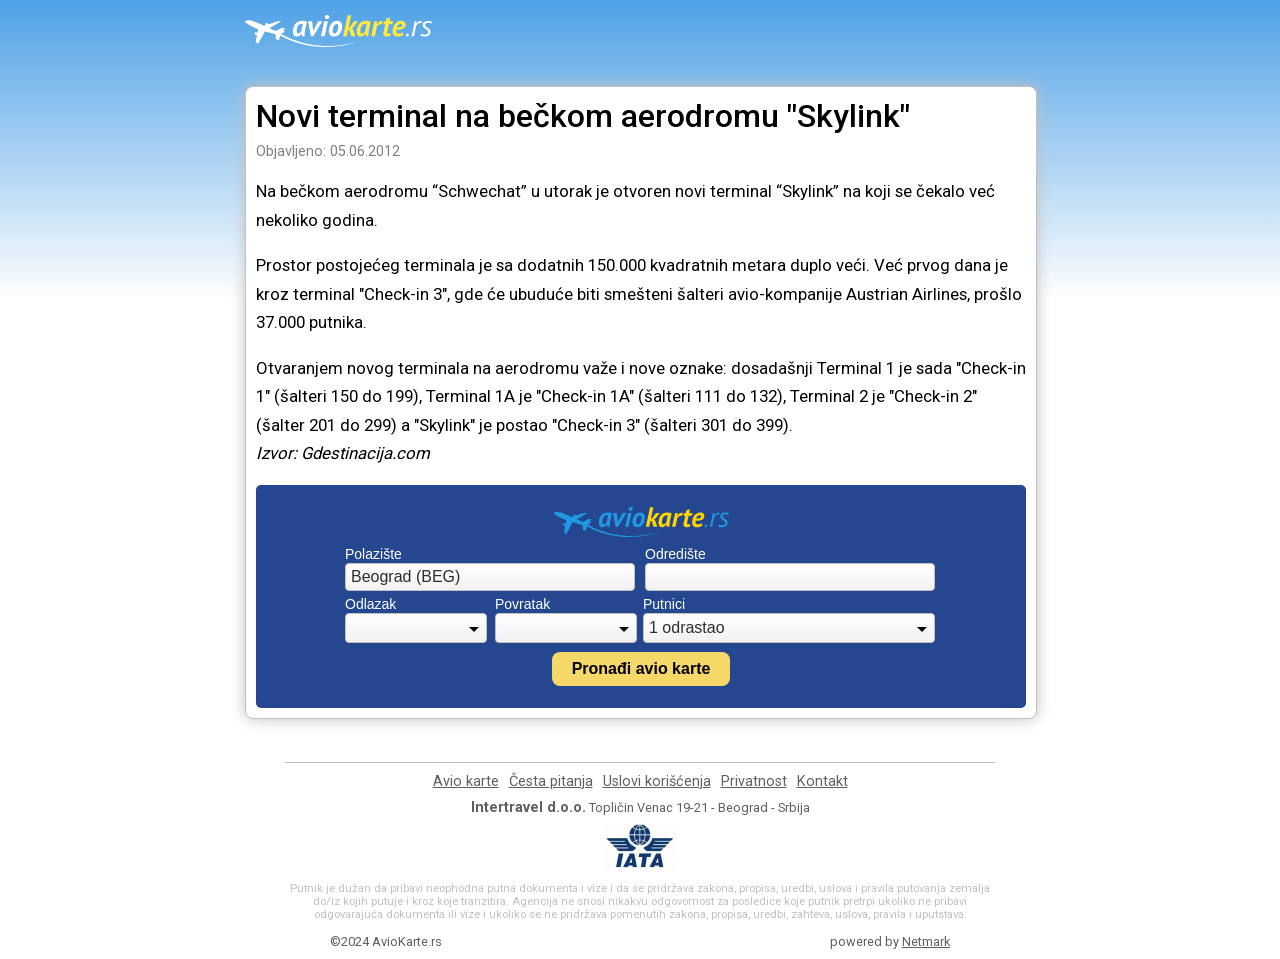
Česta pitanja (551, 781)
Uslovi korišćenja (657, 781)
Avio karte (466, 781)
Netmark (926, 941)
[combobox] (490, 577)
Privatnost (754, 781)
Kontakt (822, 781)
